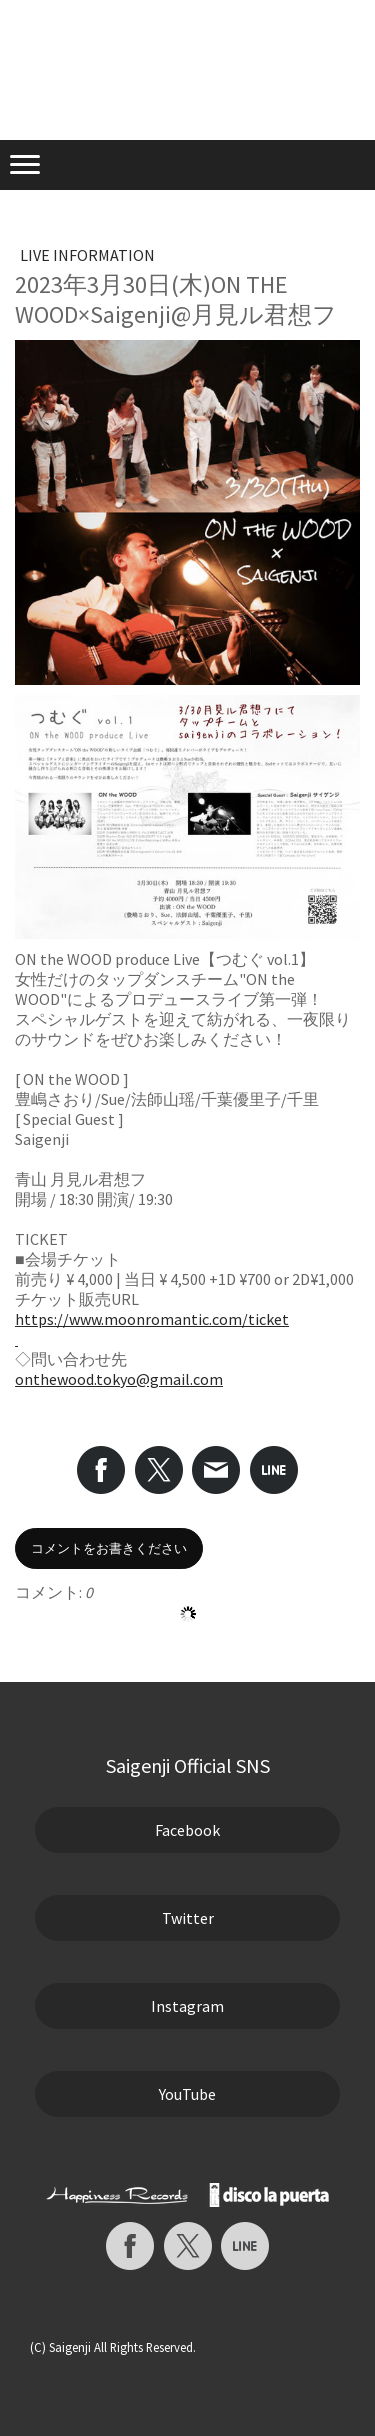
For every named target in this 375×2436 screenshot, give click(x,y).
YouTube (187, 2094)
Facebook (187, 1830)
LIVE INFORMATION (87, 255)
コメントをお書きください (109, 1548)
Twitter (188, 1918)
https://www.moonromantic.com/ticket (152, 1319)
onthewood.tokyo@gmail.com (119, 1379)
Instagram (187, 2006)
